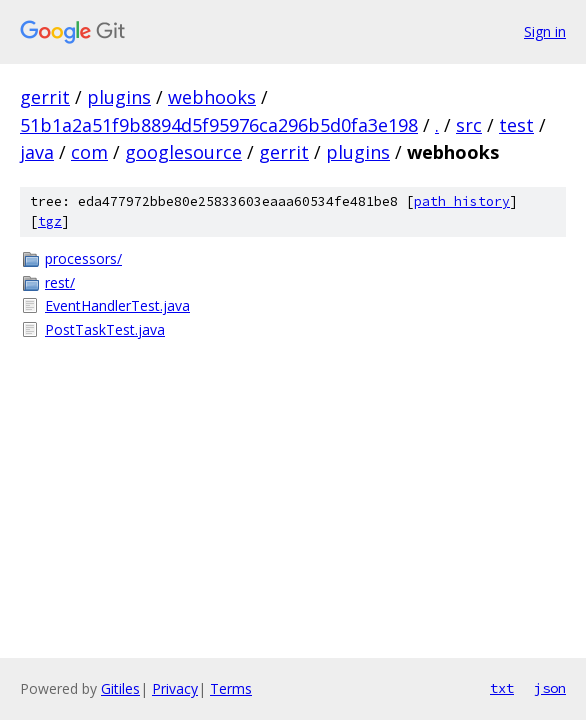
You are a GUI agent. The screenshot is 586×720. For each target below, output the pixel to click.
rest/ (60, 282)
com (89, 152)
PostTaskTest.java (105, 329)
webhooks (212, 97)
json (550, 688)
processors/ (83, 258)
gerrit (45, 97)
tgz (50, 221)
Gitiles (120, 688)
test (516, 125)
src (469, 125)
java (37, 152)
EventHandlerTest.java (117, 305)
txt (502, 688)
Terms (231, 688)
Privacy (175, 688)
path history (462, 201)
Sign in (545, 31)
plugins (119, 97)
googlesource (183, 152)
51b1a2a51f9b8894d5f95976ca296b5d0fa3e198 (219, 125)
